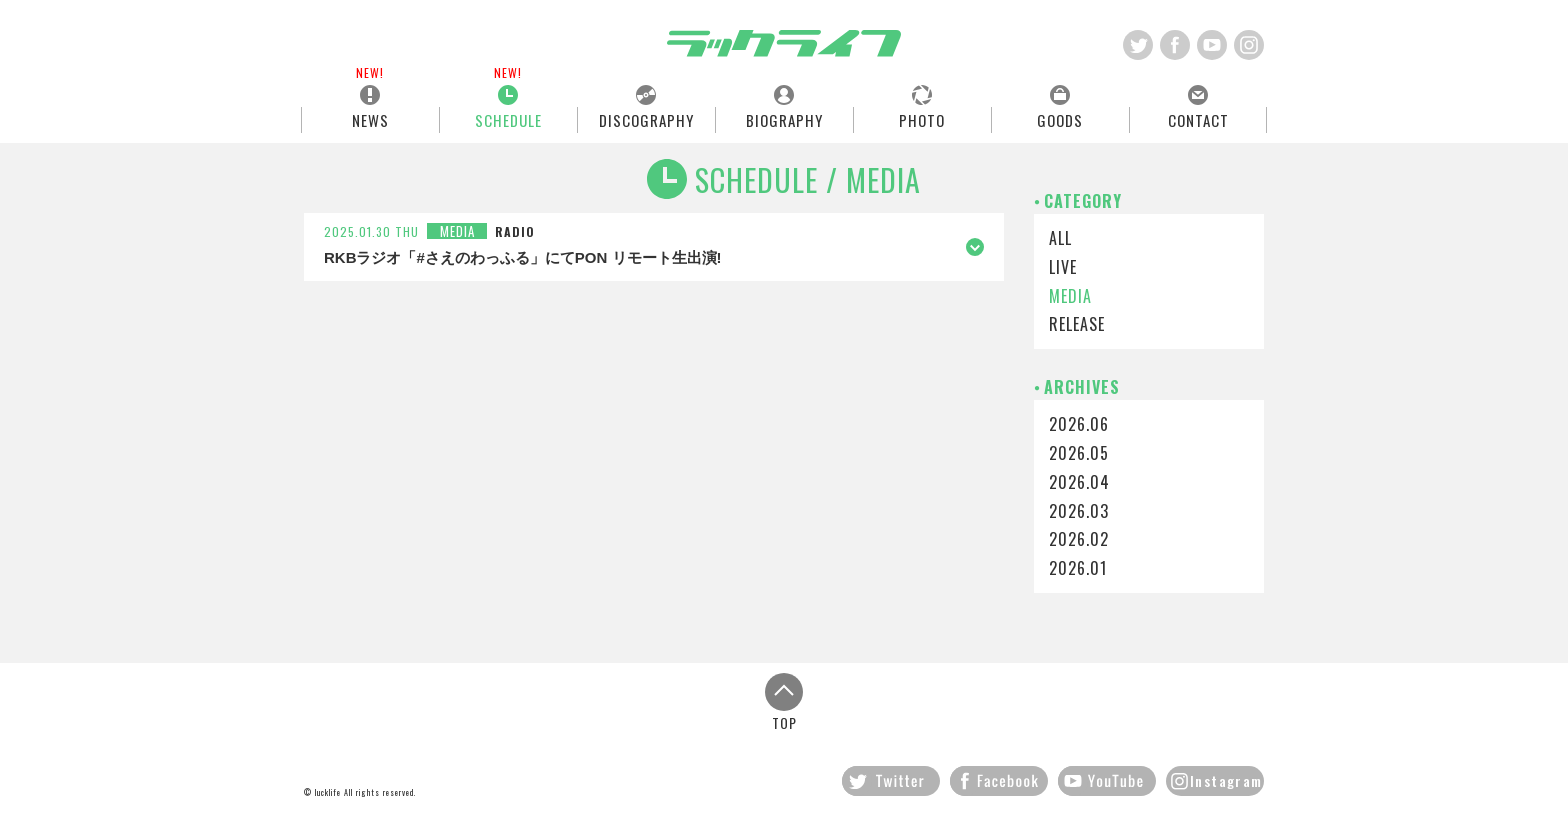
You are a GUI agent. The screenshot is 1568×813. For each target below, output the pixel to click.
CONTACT (1198, 119)
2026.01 (1078, 568)
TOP (784, 701)
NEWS (370, 119)
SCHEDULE (508, 119)
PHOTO (922, 119)
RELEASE (1077, 324)
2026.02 (1079, 539)
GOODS (1060, 119)
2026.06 (1079, 424)
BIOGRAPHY (784, 119)
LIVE (1063, 267)
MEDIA (1070, 296)
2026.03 (1079, 511)
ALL (1060, 238)
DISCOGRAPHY (646, 119)
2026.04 (1079, 482)
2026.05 (1079, 453)
